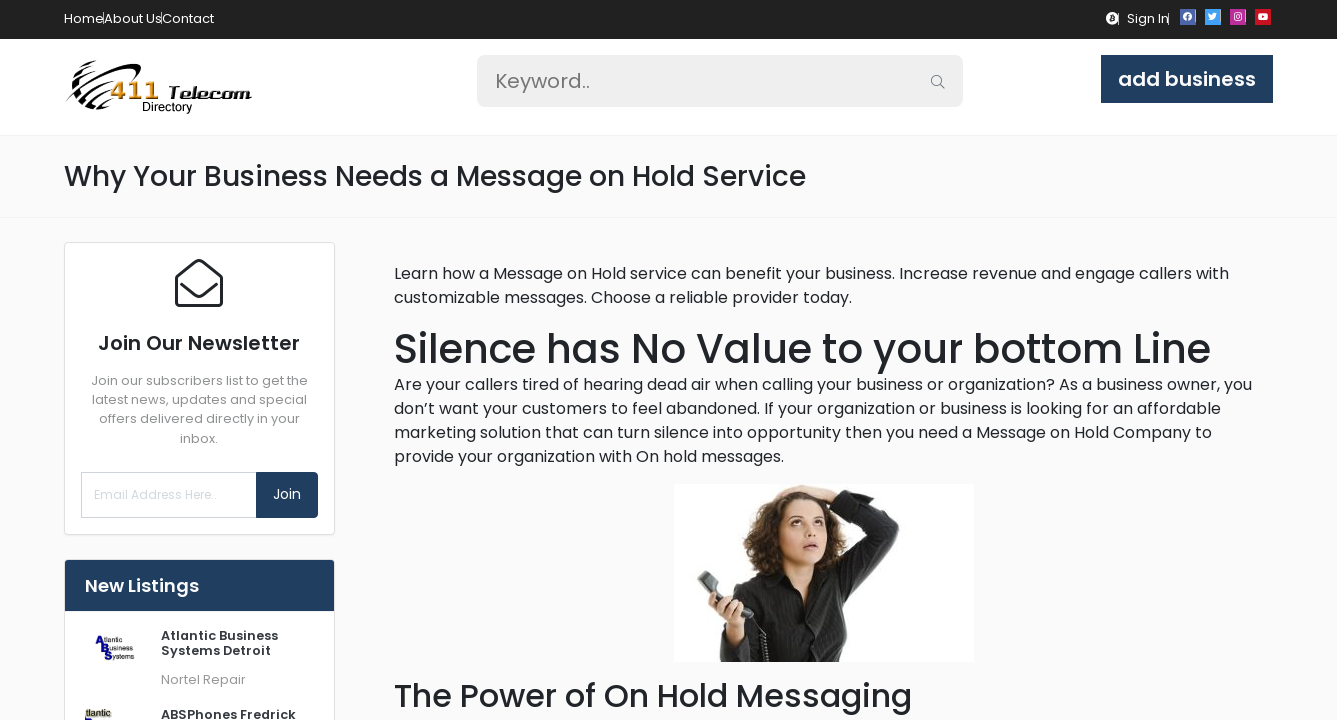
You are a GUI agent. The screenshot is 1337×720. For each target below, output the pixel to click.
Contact (188, 18)
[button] (1112, 18)
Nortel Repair (203, 679)
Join (287, 494)
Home (84, 18)
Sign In (1148, 18)
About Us (133, 18)
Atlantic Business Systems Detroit (219, 643)
